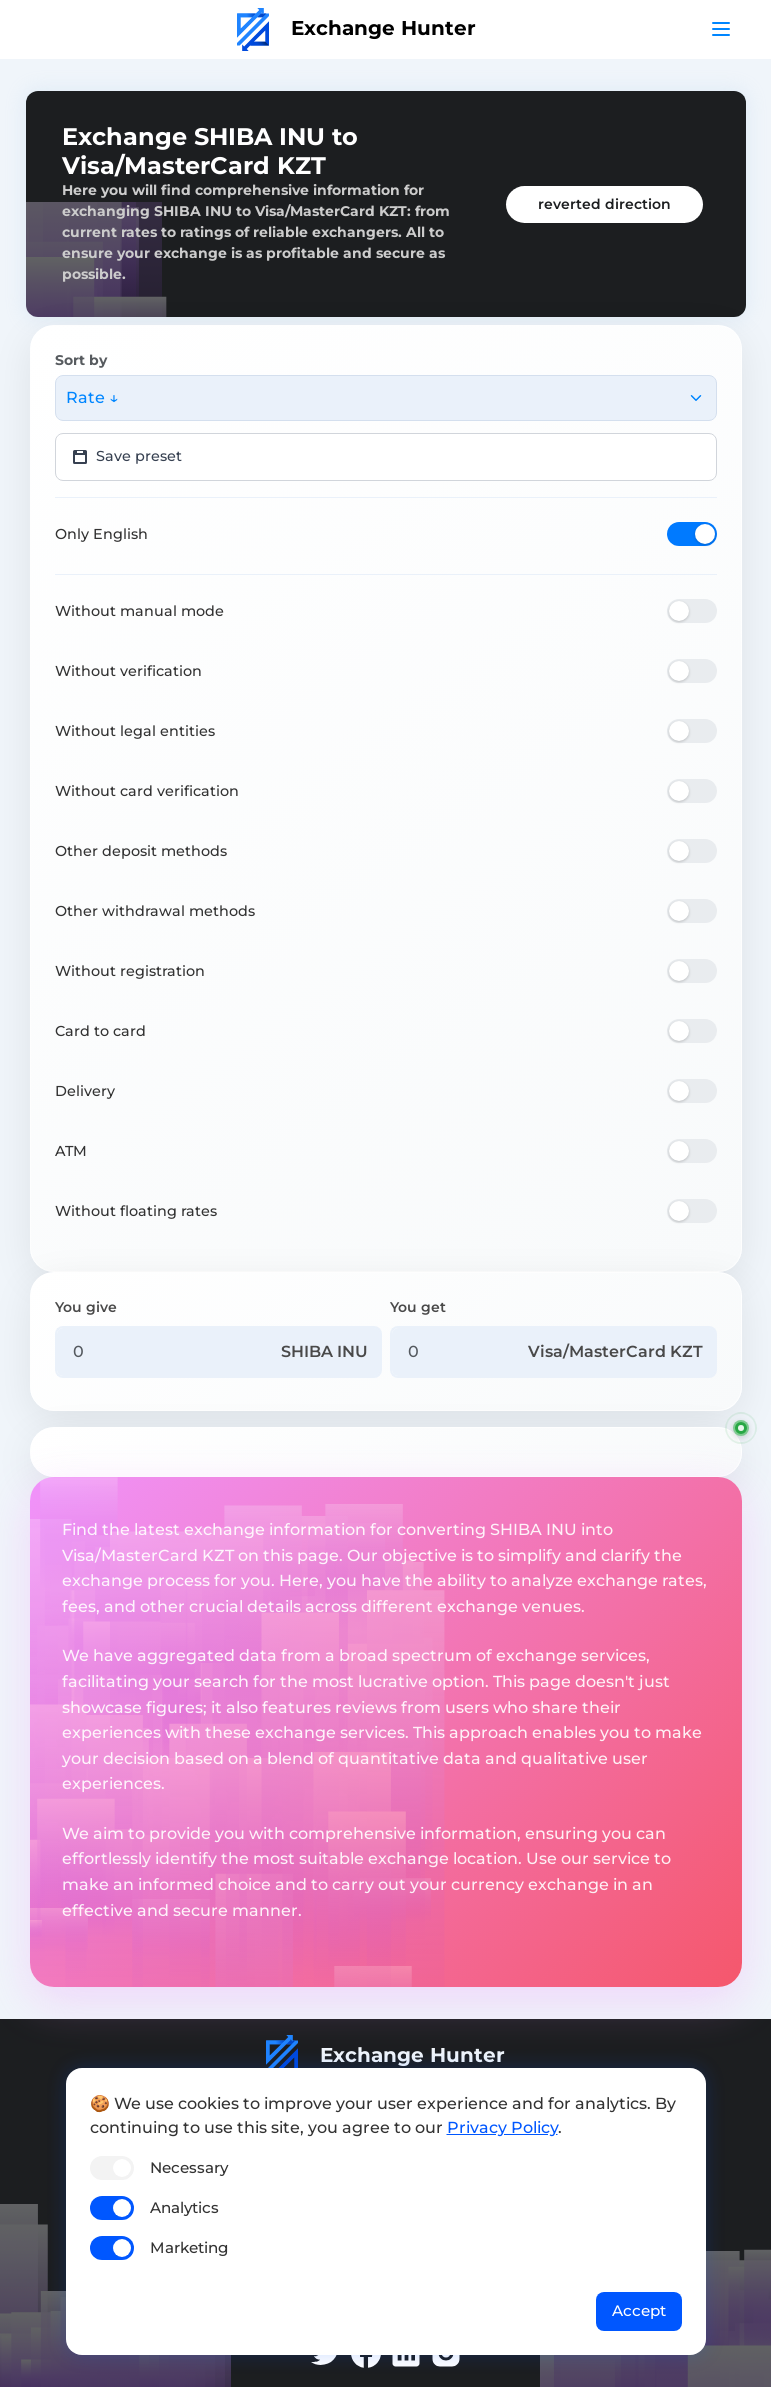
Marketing (189, 2247)
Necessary (189, 2167)
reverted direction (604, 204)
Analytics (184, 2207)
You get (418, 1307)
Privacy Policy (502, 2127)
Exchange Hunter (356, 28)
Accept (639, 2310)
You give (86, 1307)
